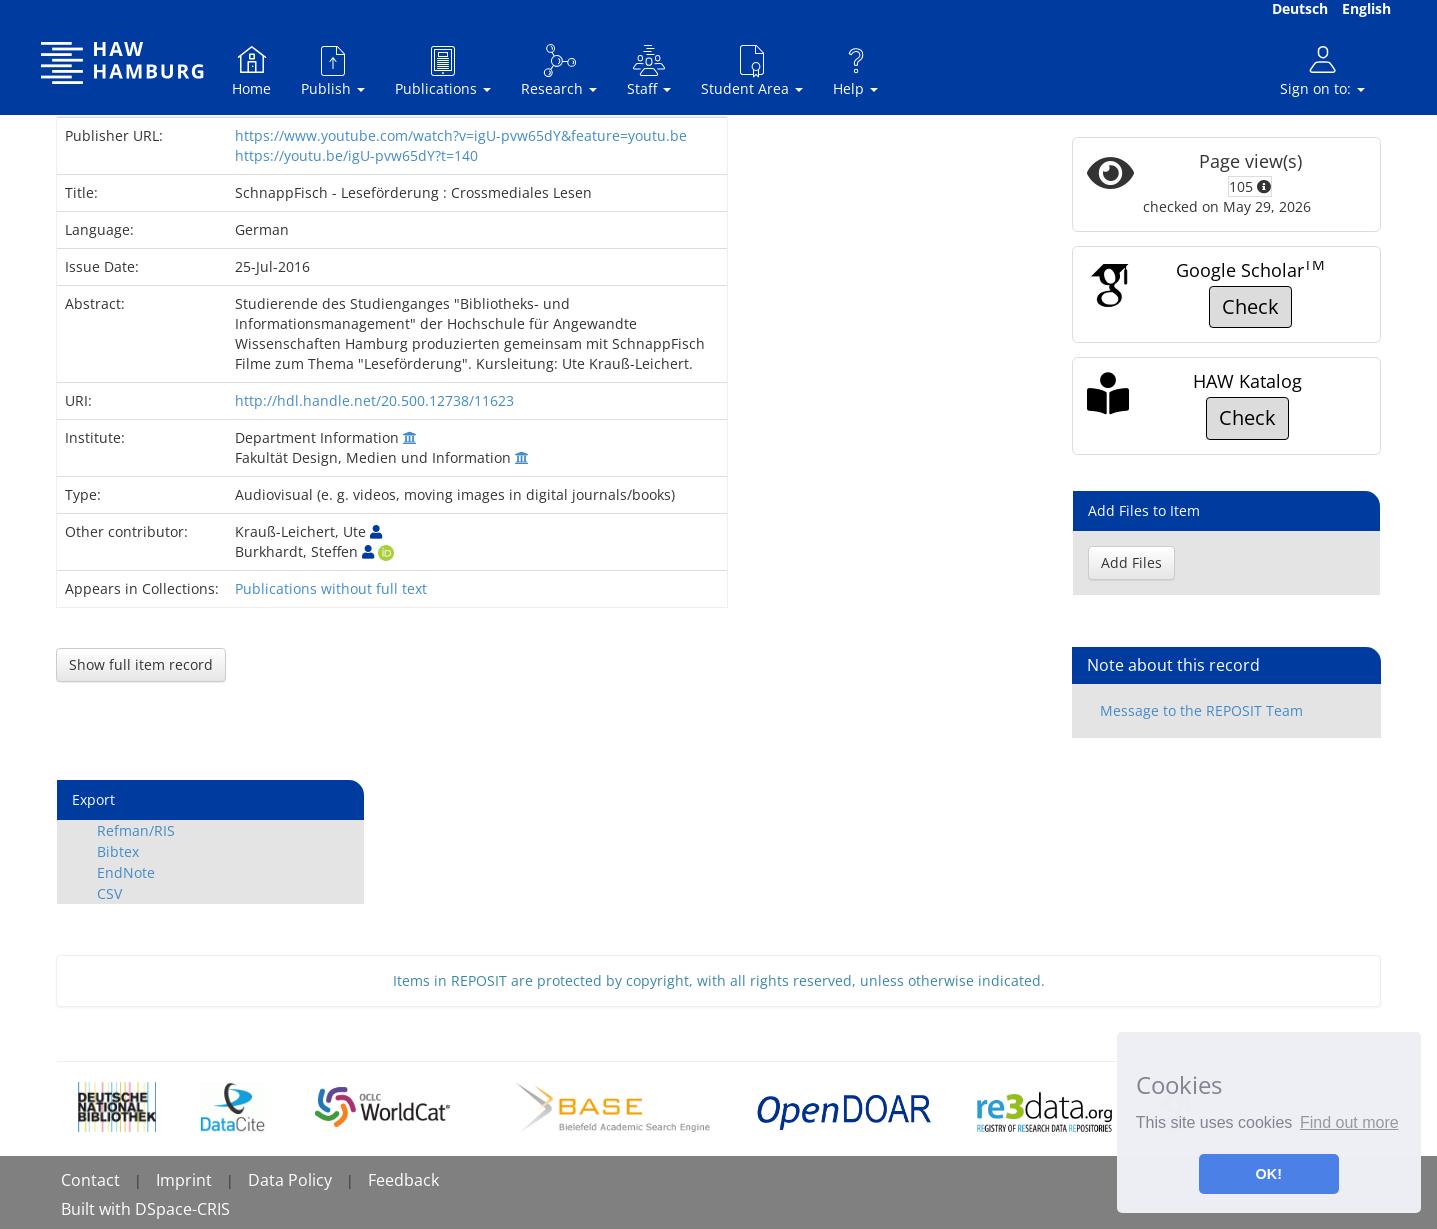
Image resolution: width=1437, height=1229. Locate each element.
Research (559, 70)
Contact (90, 1180)
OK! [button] (1269, 1174)
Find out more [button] (1349, 1122)
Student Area (752, 70)
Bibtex (118, 851)
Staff (649, 70)
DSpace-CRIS (182, 1209)
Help (855, 70)
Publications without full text (331, 588)
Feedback (403, 1180)
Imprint (184, 1180)
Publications (443, 70)
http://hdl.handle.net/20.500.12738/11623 (374, 400)
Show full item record (141, 664)
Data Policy (290, 1180)
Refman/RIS (136, 830)
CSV (109, 893)
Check (1250, 306)
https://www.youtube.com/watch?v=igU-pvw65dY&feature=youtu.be (461, 135)
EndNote (126, 872)
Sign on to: (1322, 70)
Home (251, 70)
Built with (98, 1209)
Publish (333, 70)
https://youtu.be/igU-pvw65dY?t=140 (356, 155)
